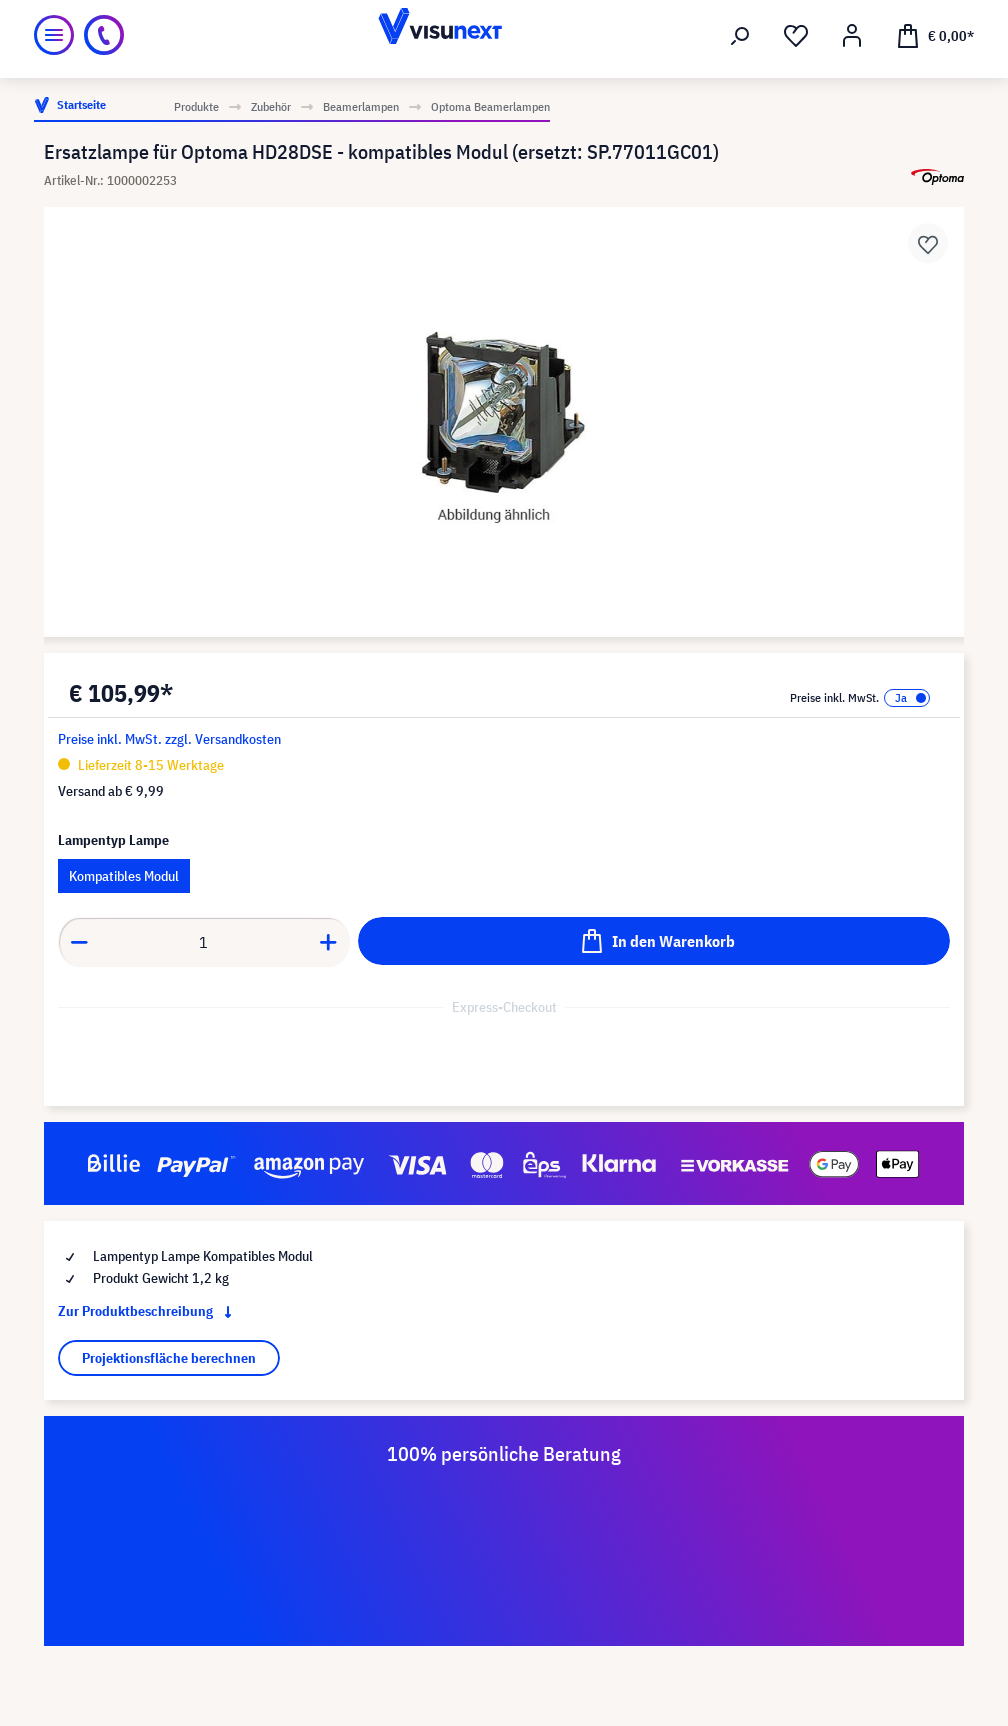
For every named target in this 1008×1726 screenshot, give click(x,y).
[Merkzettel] (796, 36)
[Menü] (54, 35)
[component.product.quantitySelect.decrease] (79, 942)
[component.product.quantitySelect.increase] (329, 942)
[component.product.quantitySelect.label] (204, 942)
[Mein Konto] (852, 36)
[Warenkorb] (935, 35)
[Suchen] (740, 36)
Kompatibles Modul (124, 876)
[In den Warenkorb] (654, 941)
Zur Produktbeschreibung (149, 1311)
